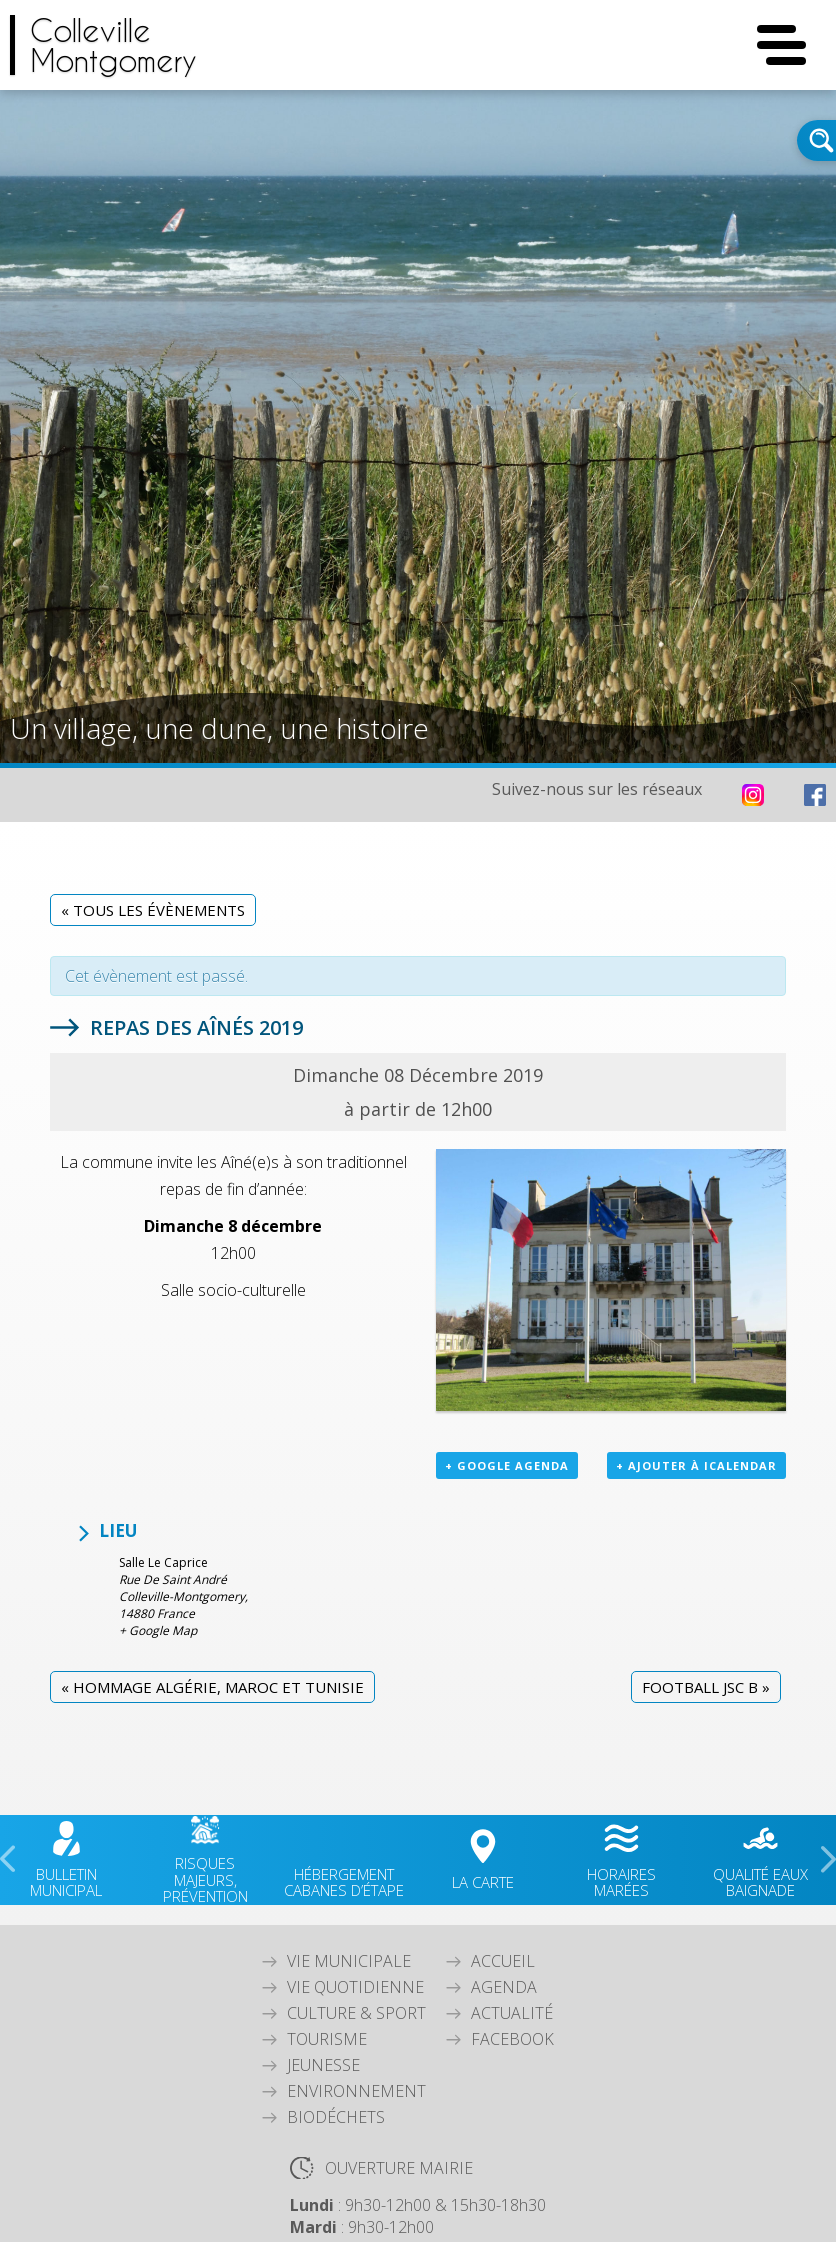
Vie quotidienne (355, 1987)
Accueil (503, 1961)
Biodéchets (336, 2117)
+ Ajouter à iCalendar (696, 1465)
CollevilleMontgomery (113, 45)
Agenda (504, 1987)
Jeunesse (323, 2065)
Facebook (512, 2039)
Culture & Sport (356, 2013)
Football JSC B (706, 1687)
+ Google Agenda (507, 1465)
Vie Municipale (349, 1961)
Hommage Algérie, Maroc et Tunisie (212, 1687)
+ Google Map (158, 1630)
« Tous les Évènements (153, 910)
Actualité (512, 2013)
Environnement (356, 2091)
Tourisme (327, 2039)
